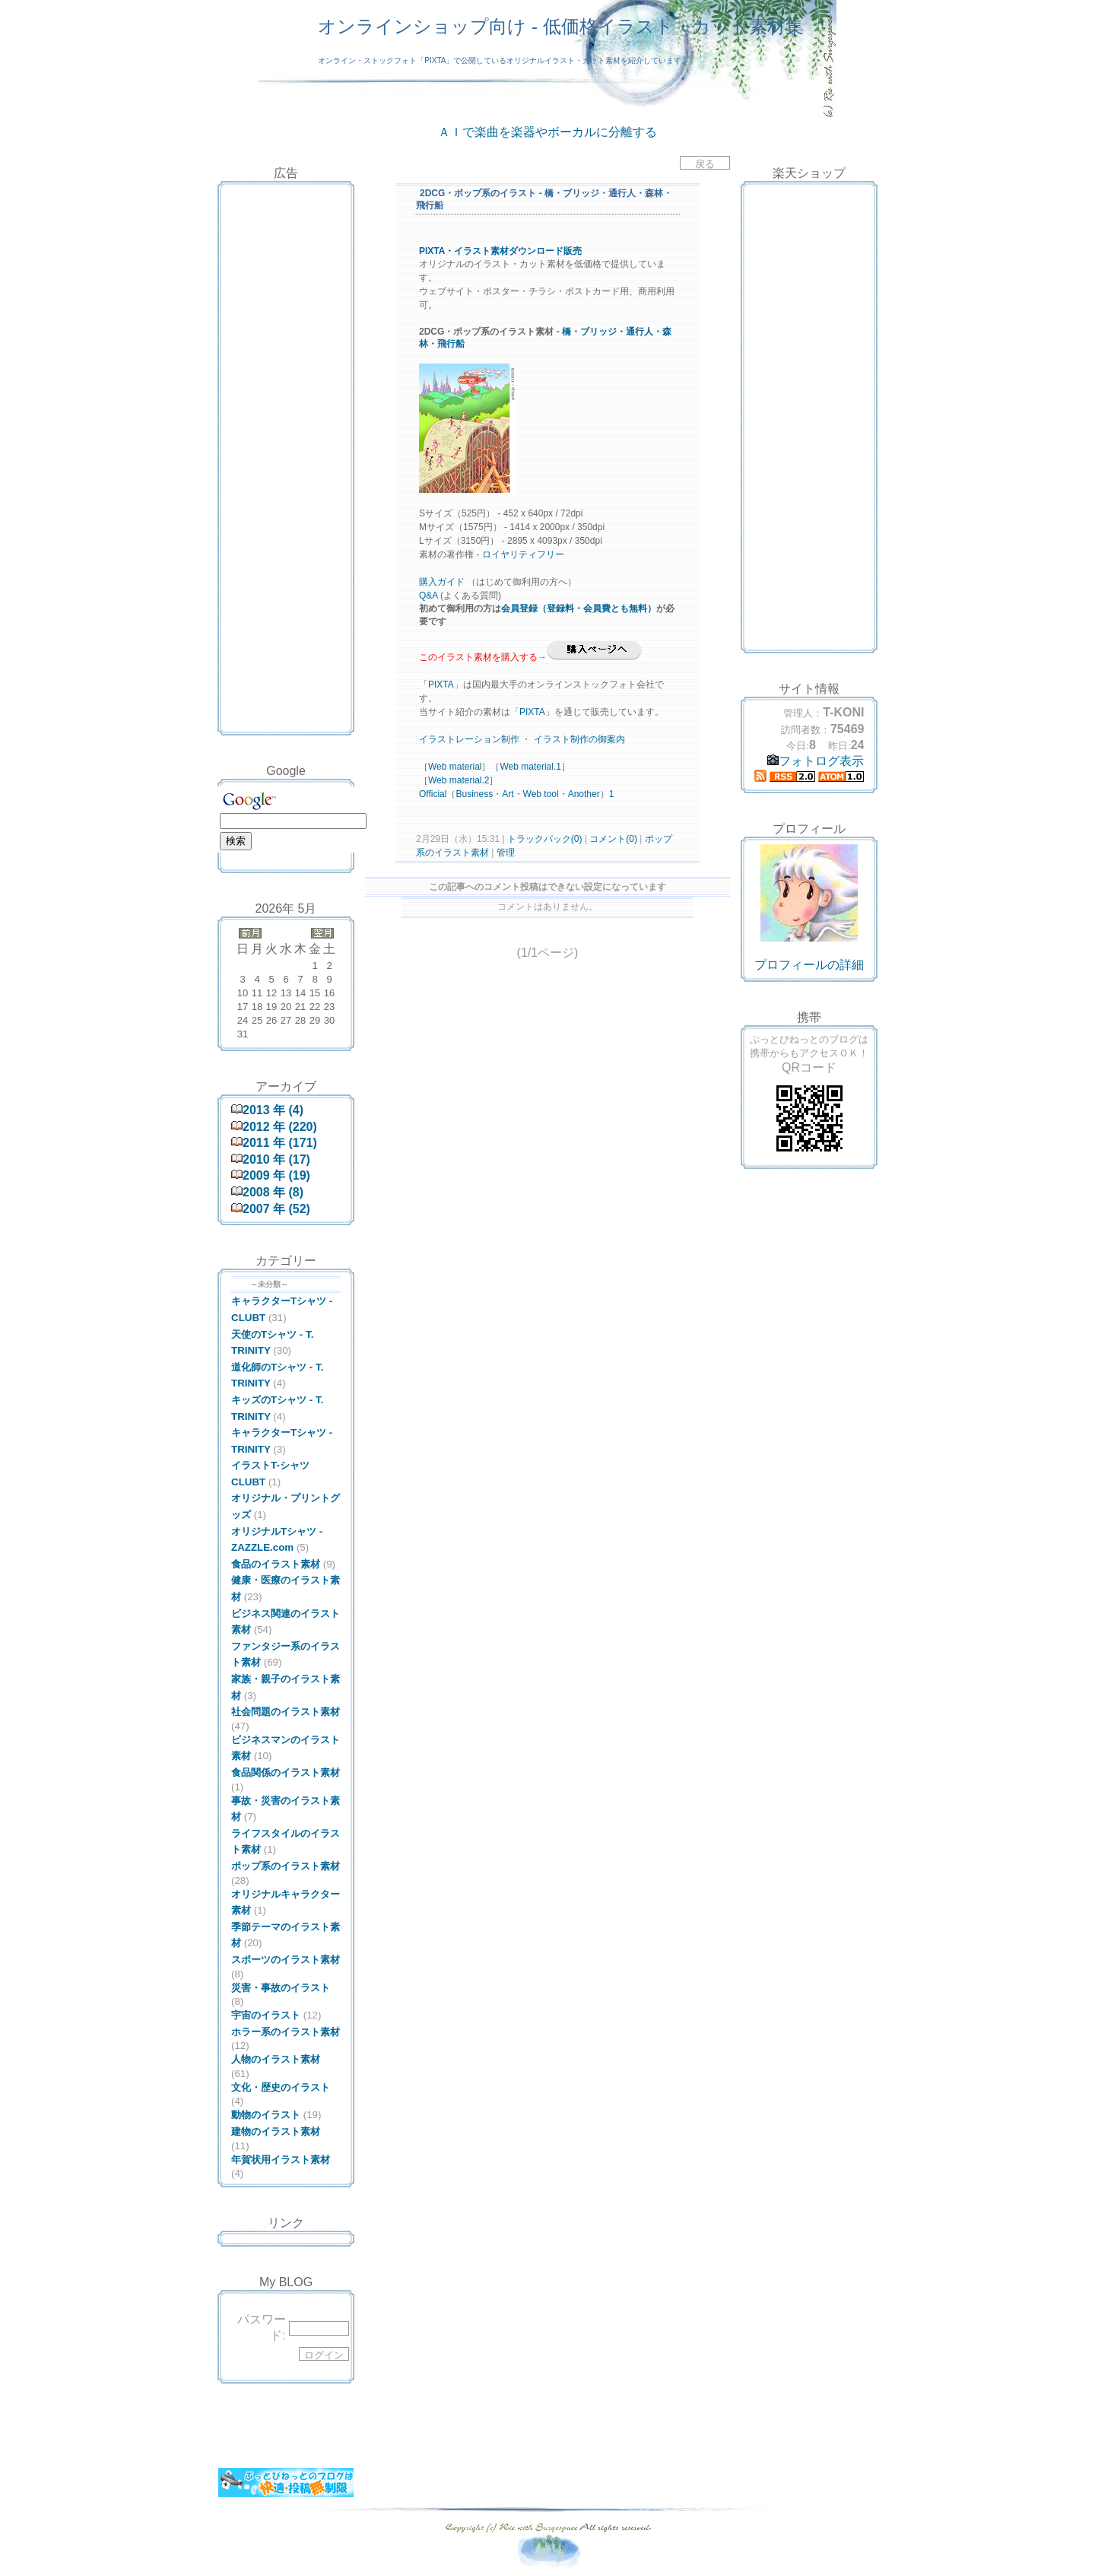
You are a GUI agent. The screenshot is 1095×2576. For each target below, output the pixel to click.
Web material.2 (458, 780)
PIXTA (441, 684)
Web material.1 (530, 766)
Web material (454, 766)
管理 (506, 852)
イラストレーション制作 (469, 739)
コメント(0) (612, 839)
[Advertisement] (286, 223)
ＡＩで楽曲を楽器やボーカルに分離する (547, 131)
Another (584, 794)
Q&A (428, 595)
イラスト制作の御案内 (579, 739)
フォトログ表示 (815, 760)
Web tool (541, 794)
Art (507, 794)
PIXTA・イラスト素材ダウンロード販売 (500, 251)
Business (474, 794)
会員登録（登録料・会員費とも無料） (578, 608)
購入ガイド (442, 582)
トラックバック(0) (545, 839)
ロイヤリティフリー (523, 554)
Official (432, 794)
